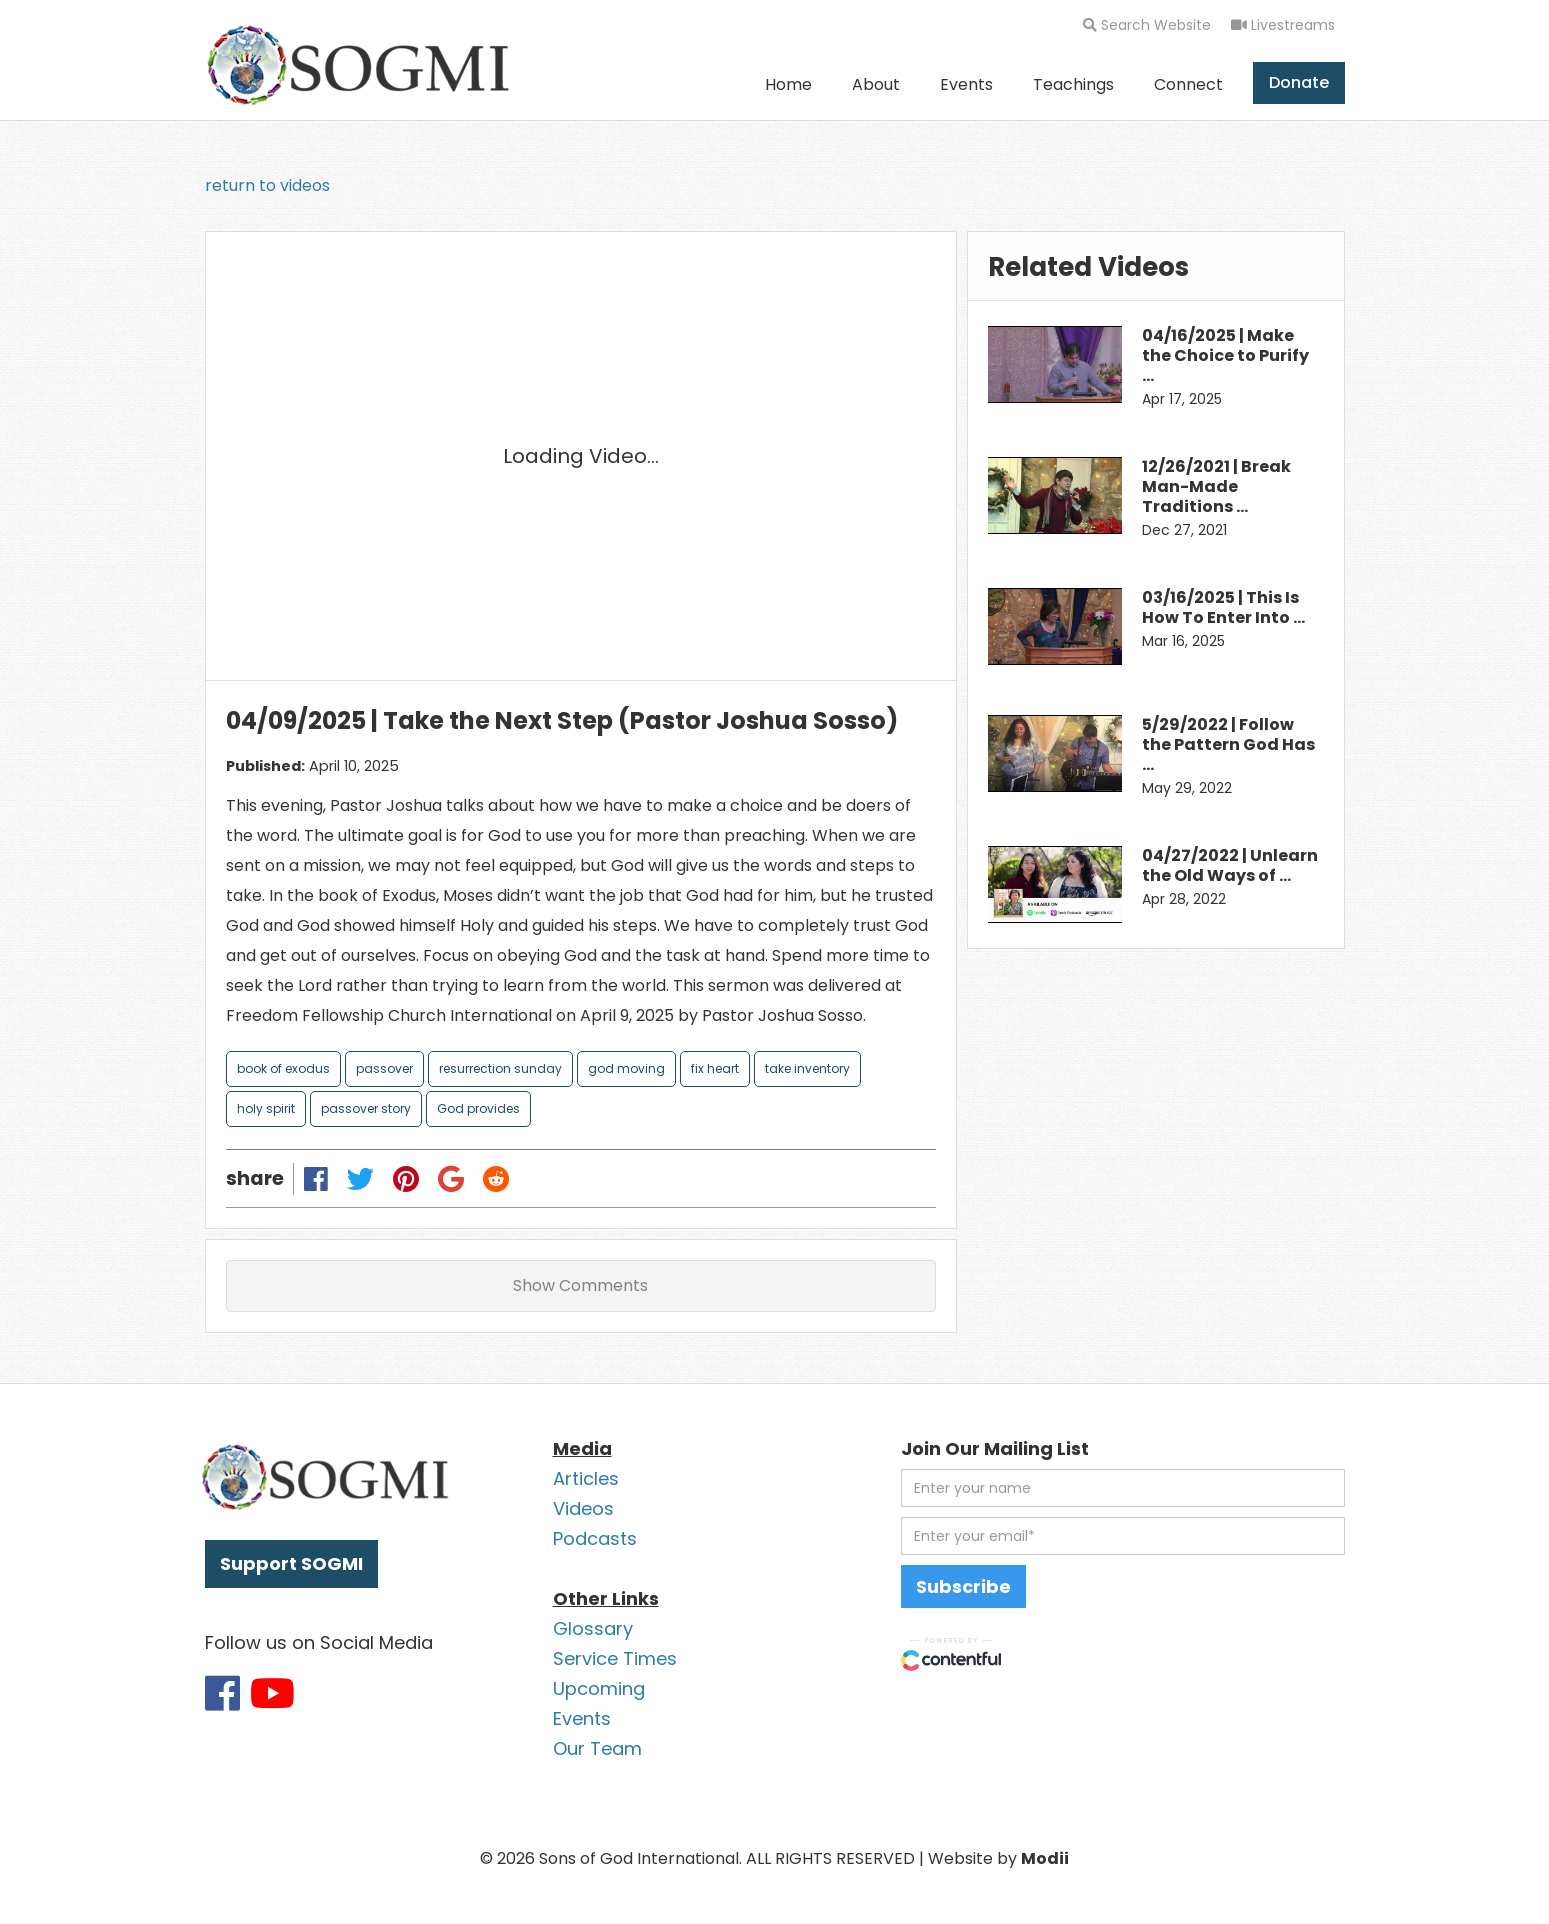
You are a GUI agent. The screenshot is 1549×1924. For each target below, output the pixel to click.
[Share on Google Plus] (451, 1178)
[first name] (1123, 1488)
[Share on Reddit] (497, 1178)
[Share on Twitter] (360, 1178)
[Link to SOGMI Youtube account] (272, 1693)
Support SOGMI (291, 1563)
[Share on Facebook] (315, 1178)
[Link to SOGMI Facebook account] (222, 1693)
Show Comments (580, 1285)
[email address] (1123, 1536)
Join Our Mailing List (995, 1448)
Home (788, 84)
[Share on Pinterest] (405, 1178)
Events (966, 84)
